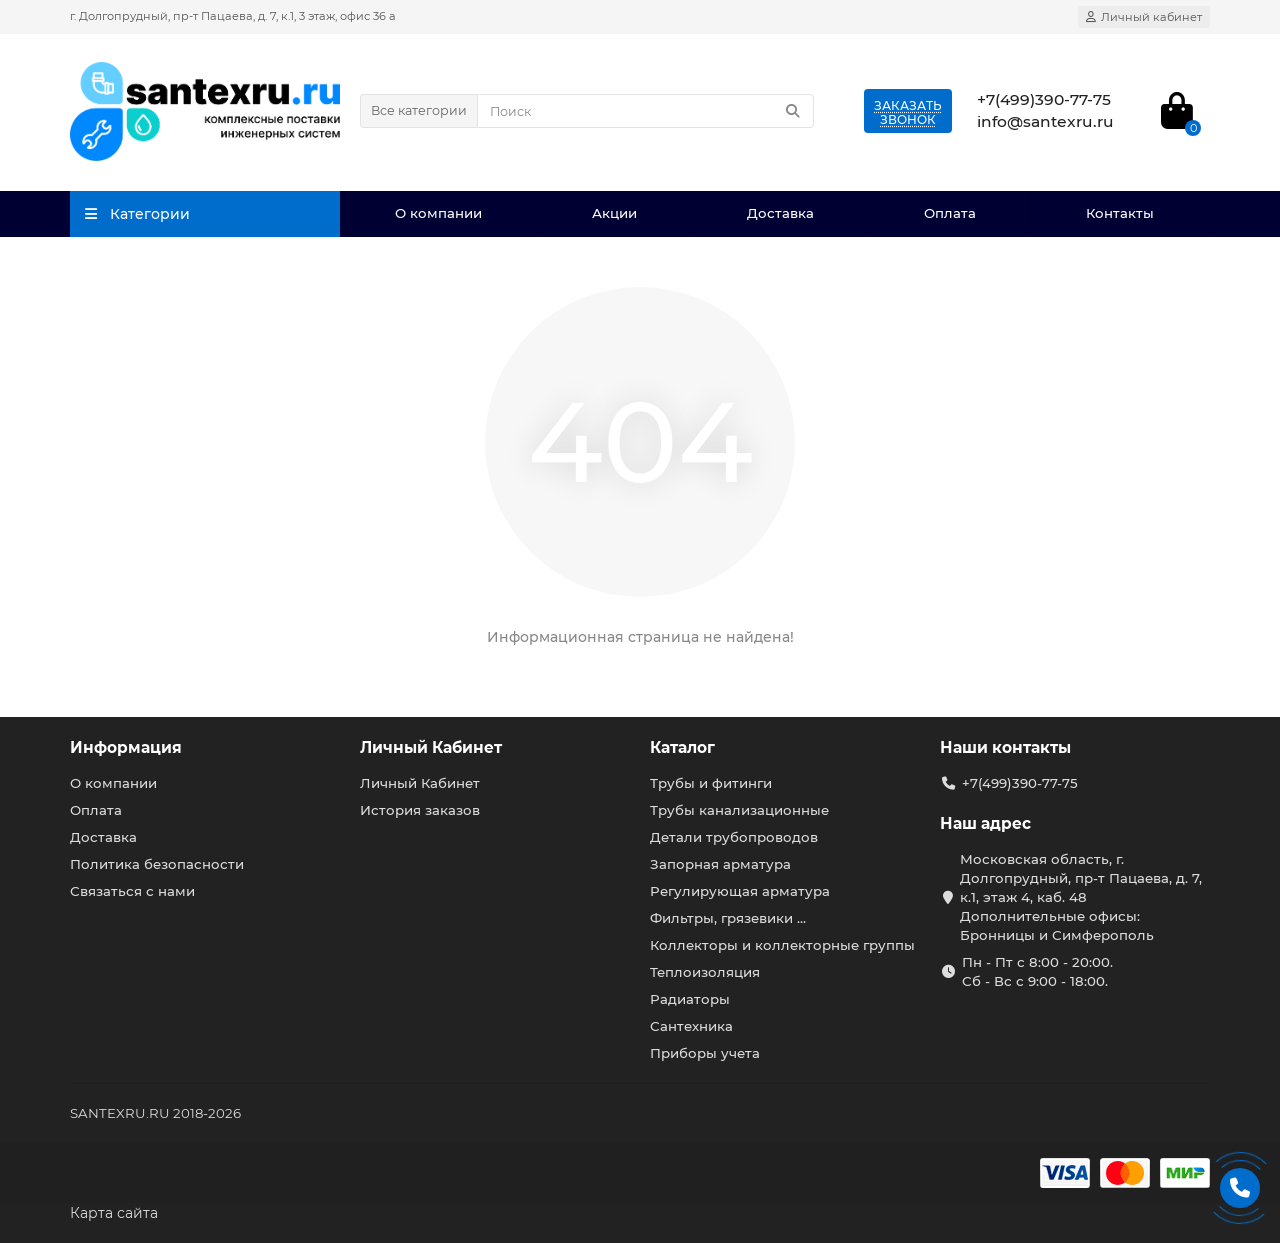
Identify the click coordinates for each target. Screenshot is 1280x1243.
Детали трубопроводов (734, 837)
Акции (614, 213)
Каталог (682, 747)
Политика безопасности (157, 864)
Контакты (1120, 213)
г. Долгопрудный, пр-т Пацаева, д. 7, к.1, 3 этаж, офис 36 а (233, 16)
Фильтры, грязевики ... (728, 918)
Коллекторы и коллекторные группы (782, 945)
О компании (438, 213)
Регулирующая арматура (740, 891)
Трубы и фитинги (711, 783)
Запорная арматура (720, 864)
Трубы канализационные (739, 810)
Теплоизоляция (705, 972)
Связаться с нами (132, 891)
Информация (126, 747)
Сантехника (691, 1026)
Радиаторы (690, 999)
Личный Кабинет (431, 747)
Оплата (950, 213)
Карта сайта (114, 1213)
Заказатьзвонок (908, 112)
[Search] (645, 111)
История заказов (420, 810)
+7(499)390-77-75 (1020, 783)
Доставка (780, 213)
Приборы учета (705, 1053)
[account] (1144, 17)
